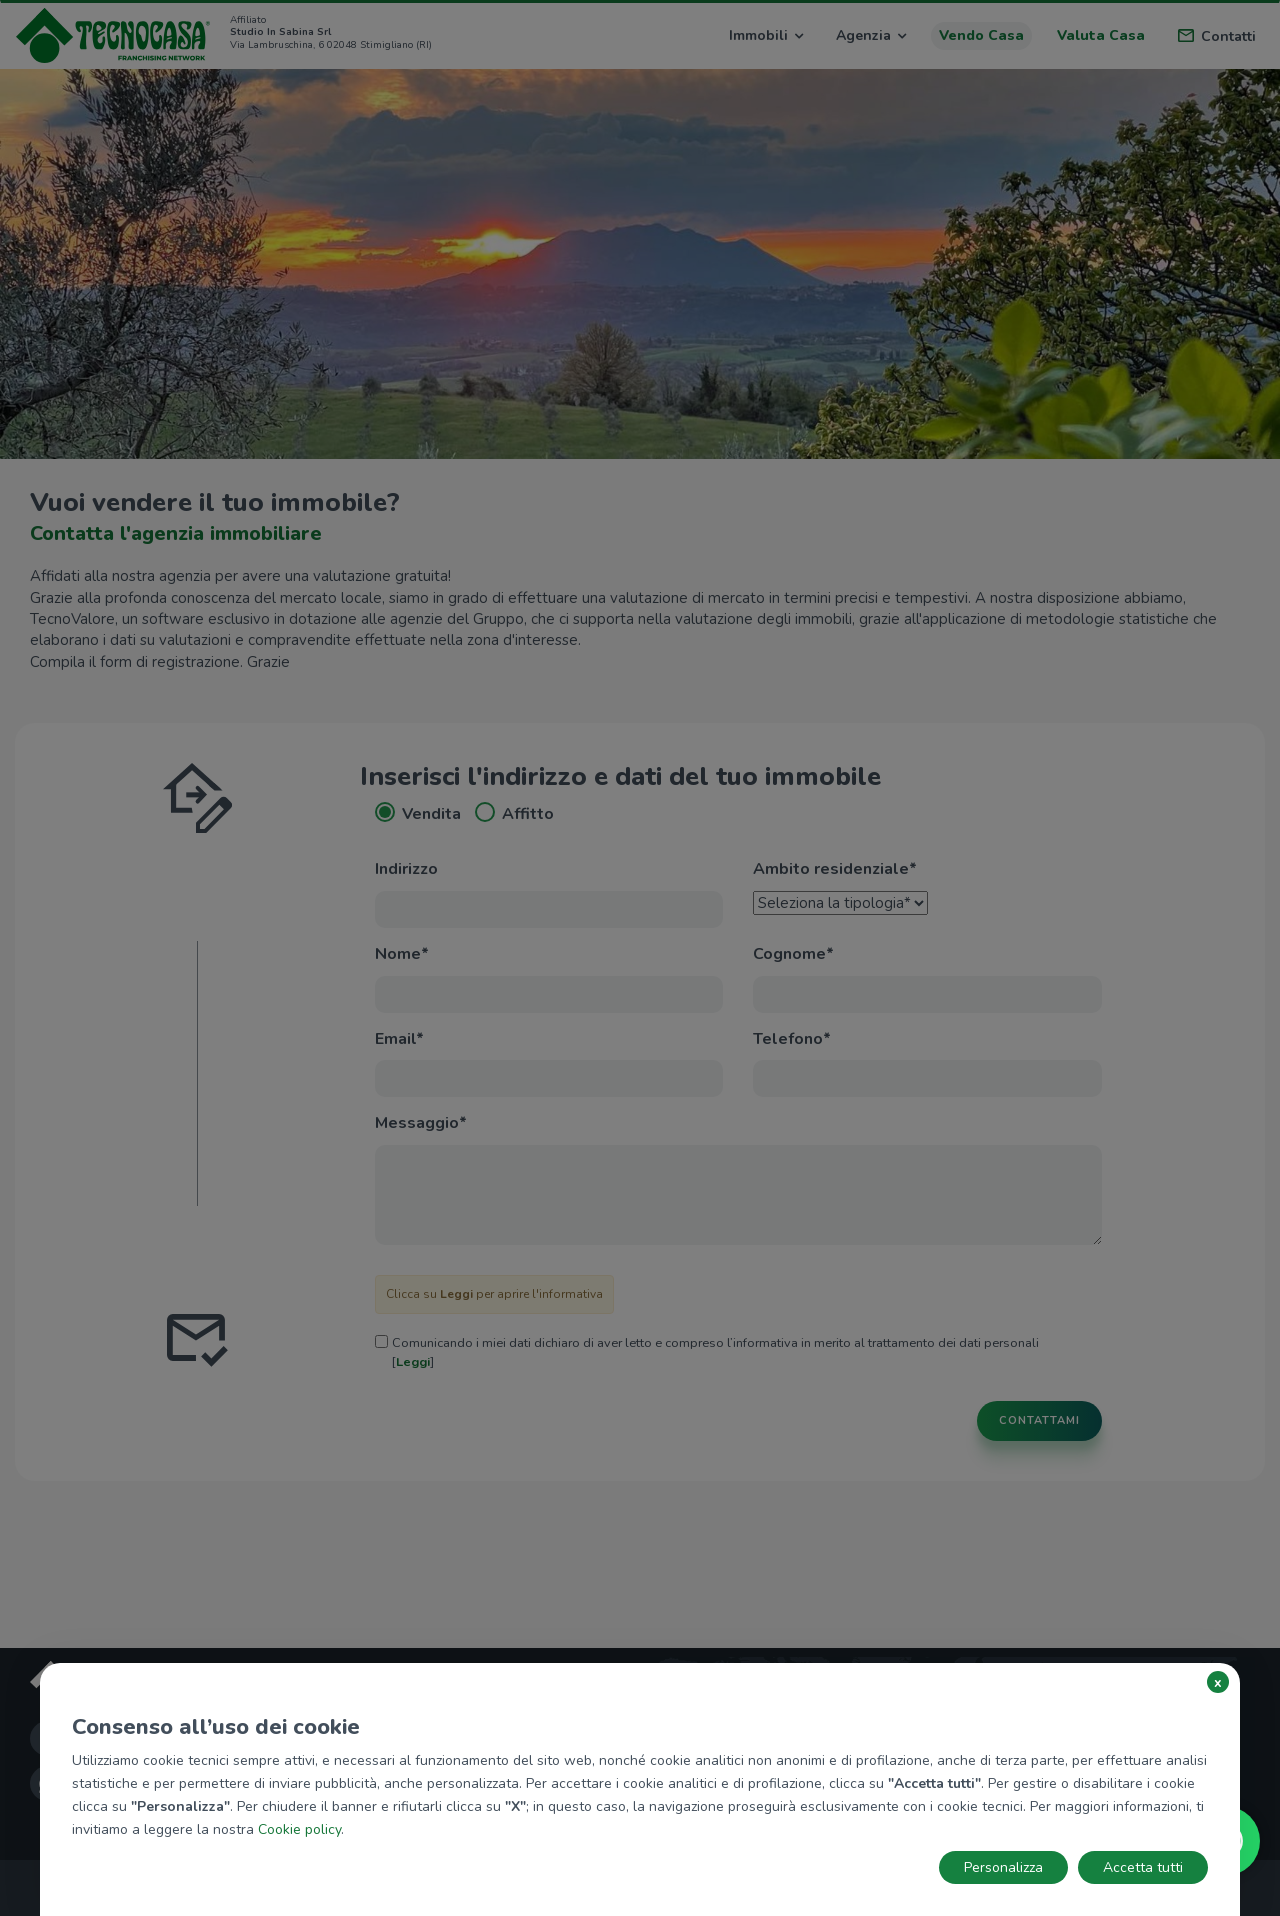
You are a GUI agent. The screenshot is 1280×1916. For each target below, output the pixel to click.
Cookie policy (299, 1829)
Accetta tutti (1143, 1867)
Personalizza (1003, 1867)
